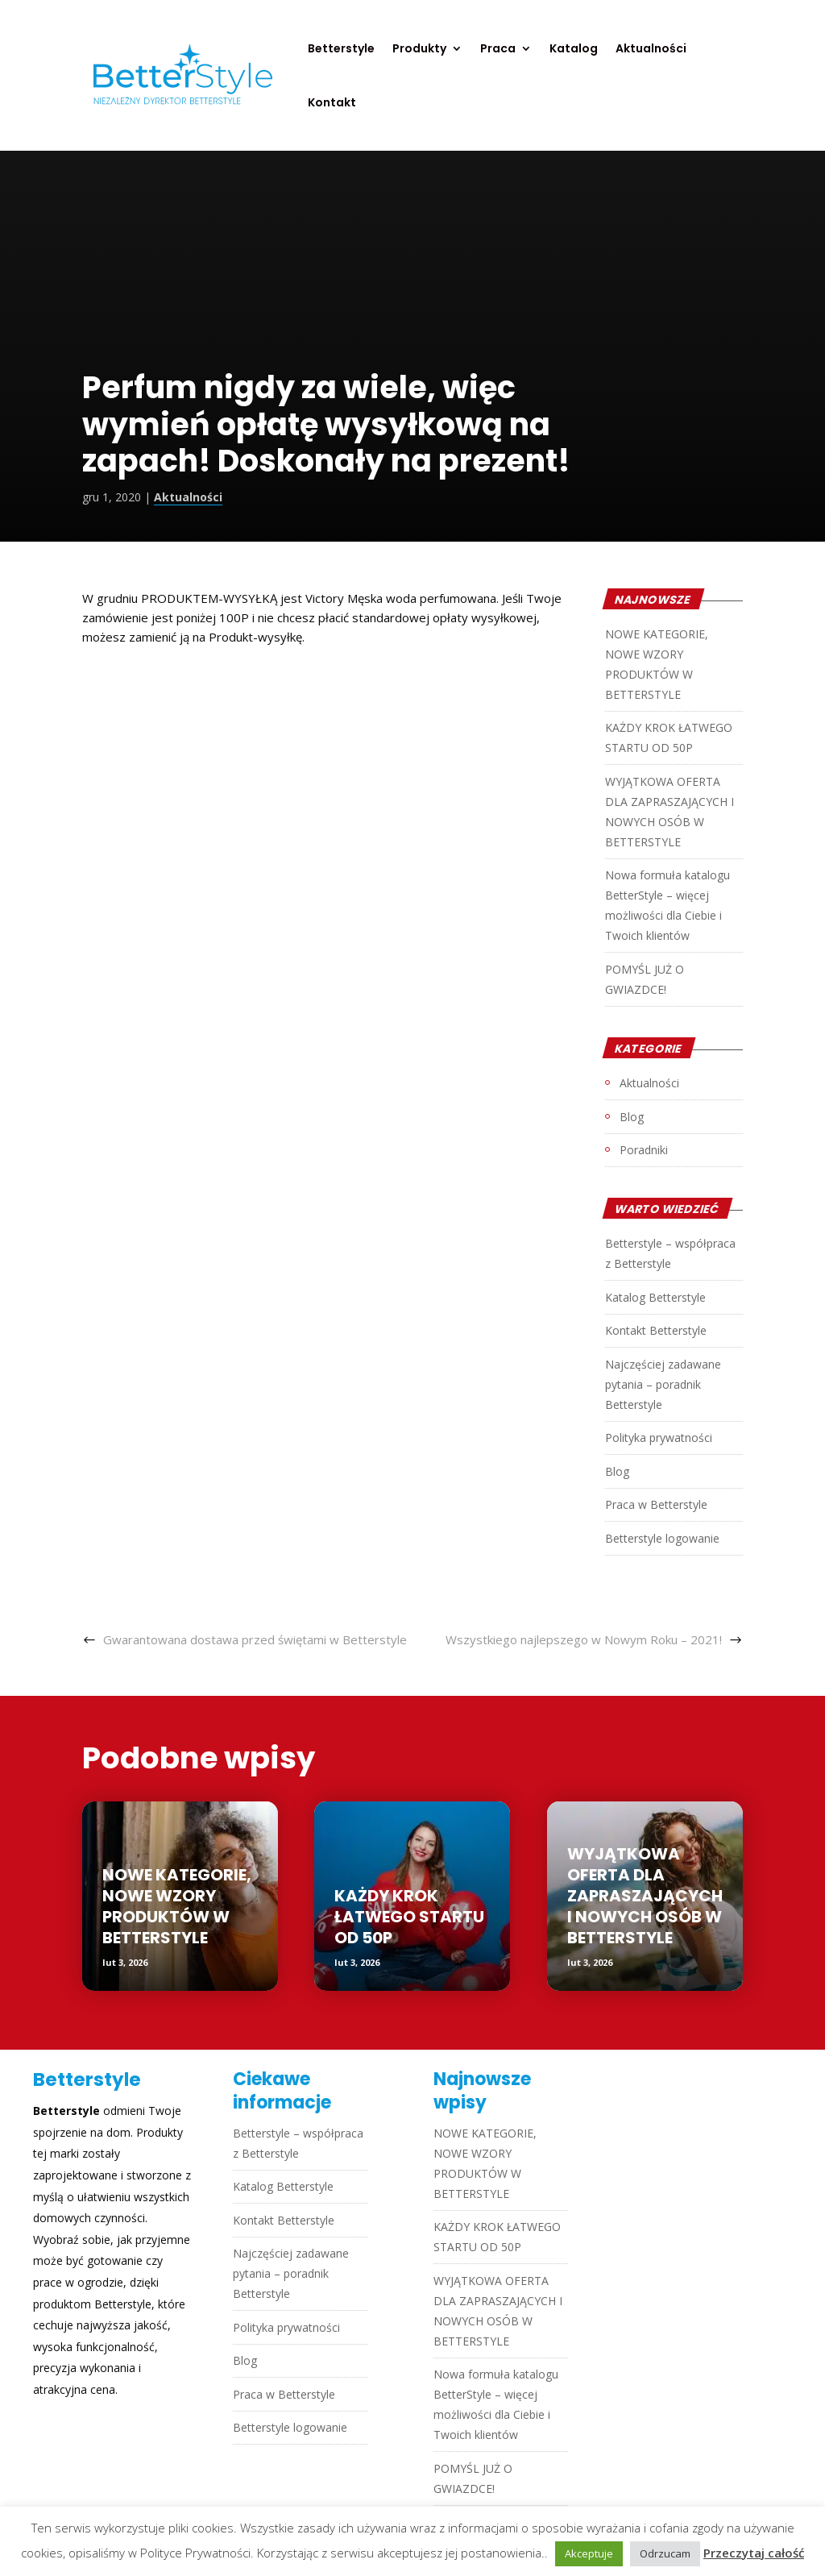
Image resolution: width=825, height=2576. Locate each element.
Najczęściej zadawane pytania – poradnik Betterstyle (663, 1384)
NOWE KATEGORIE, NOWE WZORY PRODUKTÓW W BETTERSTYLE (176, 1906)
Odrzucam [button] (665, 2553)
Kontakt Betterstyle (656, 1330)
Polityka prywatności (658, 1437)
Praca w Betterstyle (656, 1504)
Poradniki (644, 1149)
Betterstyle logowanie (662, 1538)
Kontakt (332, 103)
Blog (632, 1116)
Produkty (419, 49)
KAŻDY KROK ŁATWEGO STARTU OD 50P (409, 1916)
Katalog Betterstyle (655, 1297)
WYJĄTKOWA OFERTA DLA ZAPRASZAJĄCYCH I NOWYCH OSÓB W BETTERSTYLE (645, 1896)
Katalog (573, 49)
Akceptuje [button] (589, 2553)
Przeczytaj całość (753, 2553)
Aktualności (651, 49)
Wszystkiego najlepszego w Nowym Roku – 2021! (584, 1639)
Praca (498, 49)
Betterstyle (341, 49)
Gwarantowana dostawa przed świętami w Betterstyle (255, 1639)
